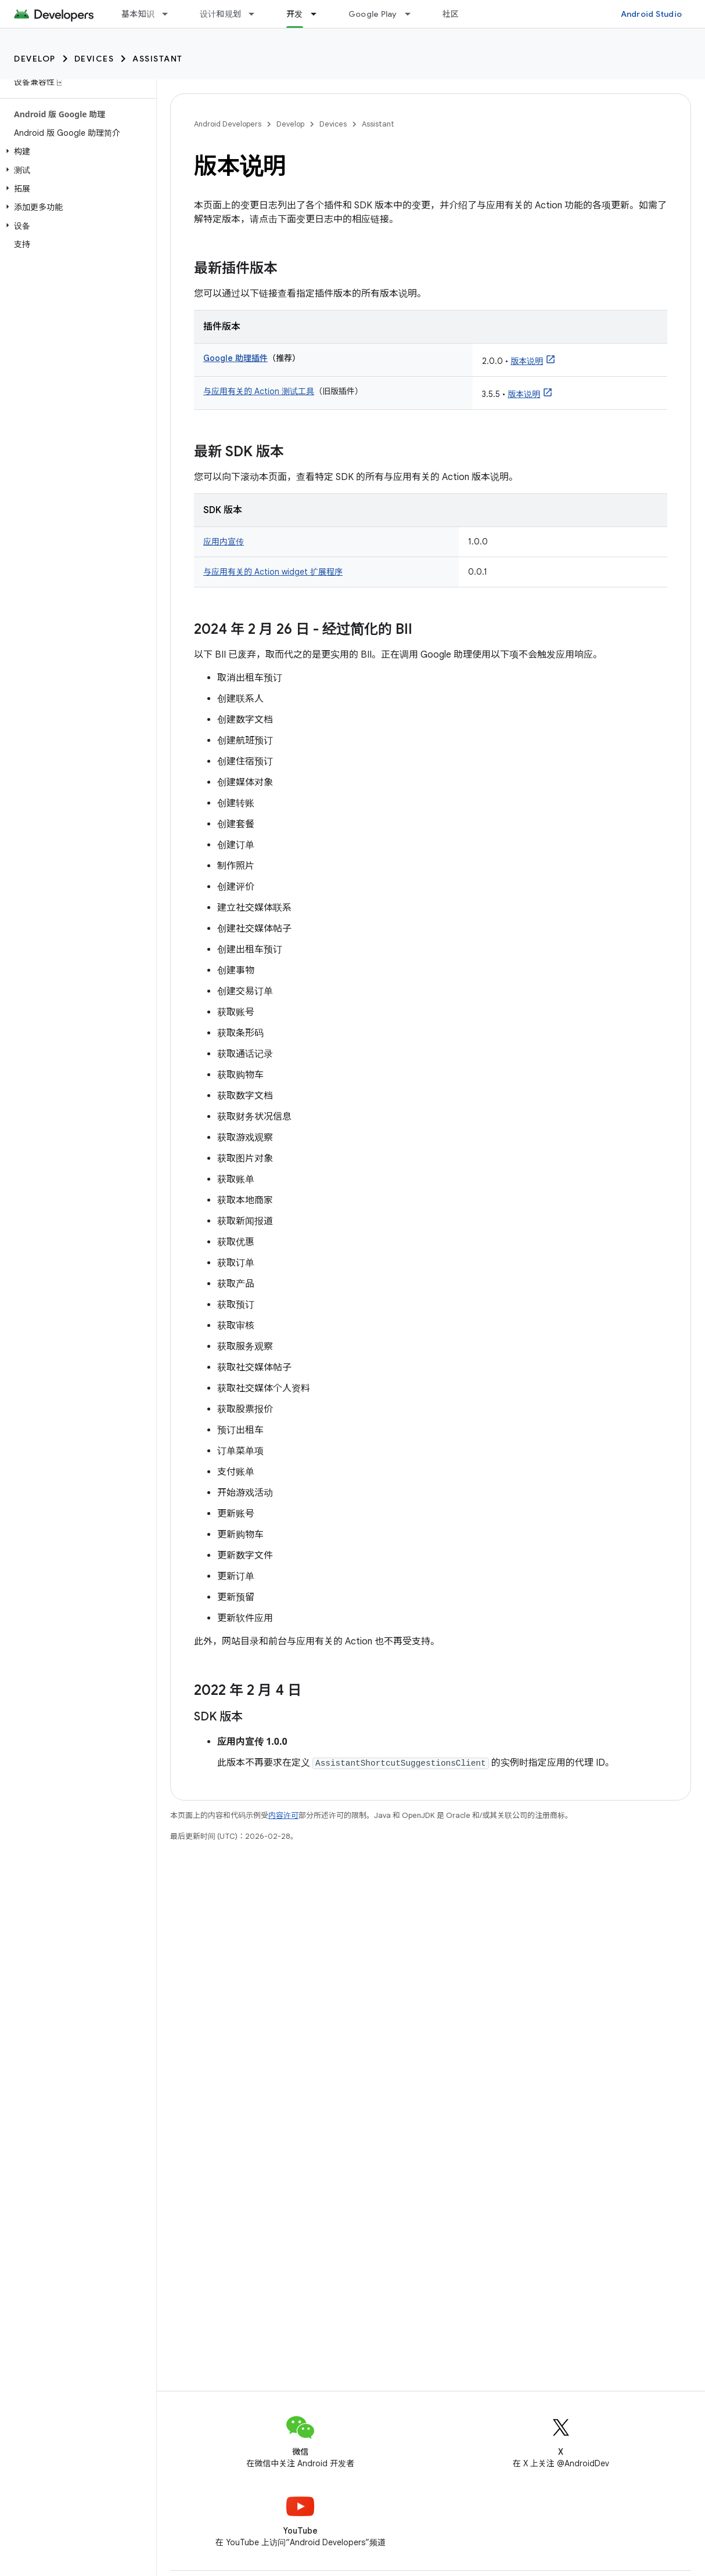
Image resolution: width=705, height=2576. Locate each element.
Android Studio (651, 14)
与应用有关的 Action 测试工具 (258, 391)
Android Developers (227, 124)
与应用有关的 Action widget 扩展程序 (273, 572)
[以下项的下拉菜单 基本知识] (170, 14)
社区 (451, 14)
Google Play (372, 14)
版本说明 (526, 361)
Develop (35, 58)
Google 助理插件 (235, 358)
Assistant (157, 58)
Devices (94, 58)
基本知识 (137, 14)
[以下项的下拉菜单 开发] (318, 14)
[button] (76, 151)
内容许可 (283, 1815)
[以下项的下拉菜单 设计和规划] (256, 14)
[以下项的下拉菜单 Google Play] (413, 14)
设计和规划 (220, 14)
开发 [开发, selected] (294, 14)
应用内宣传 (223, 541)
